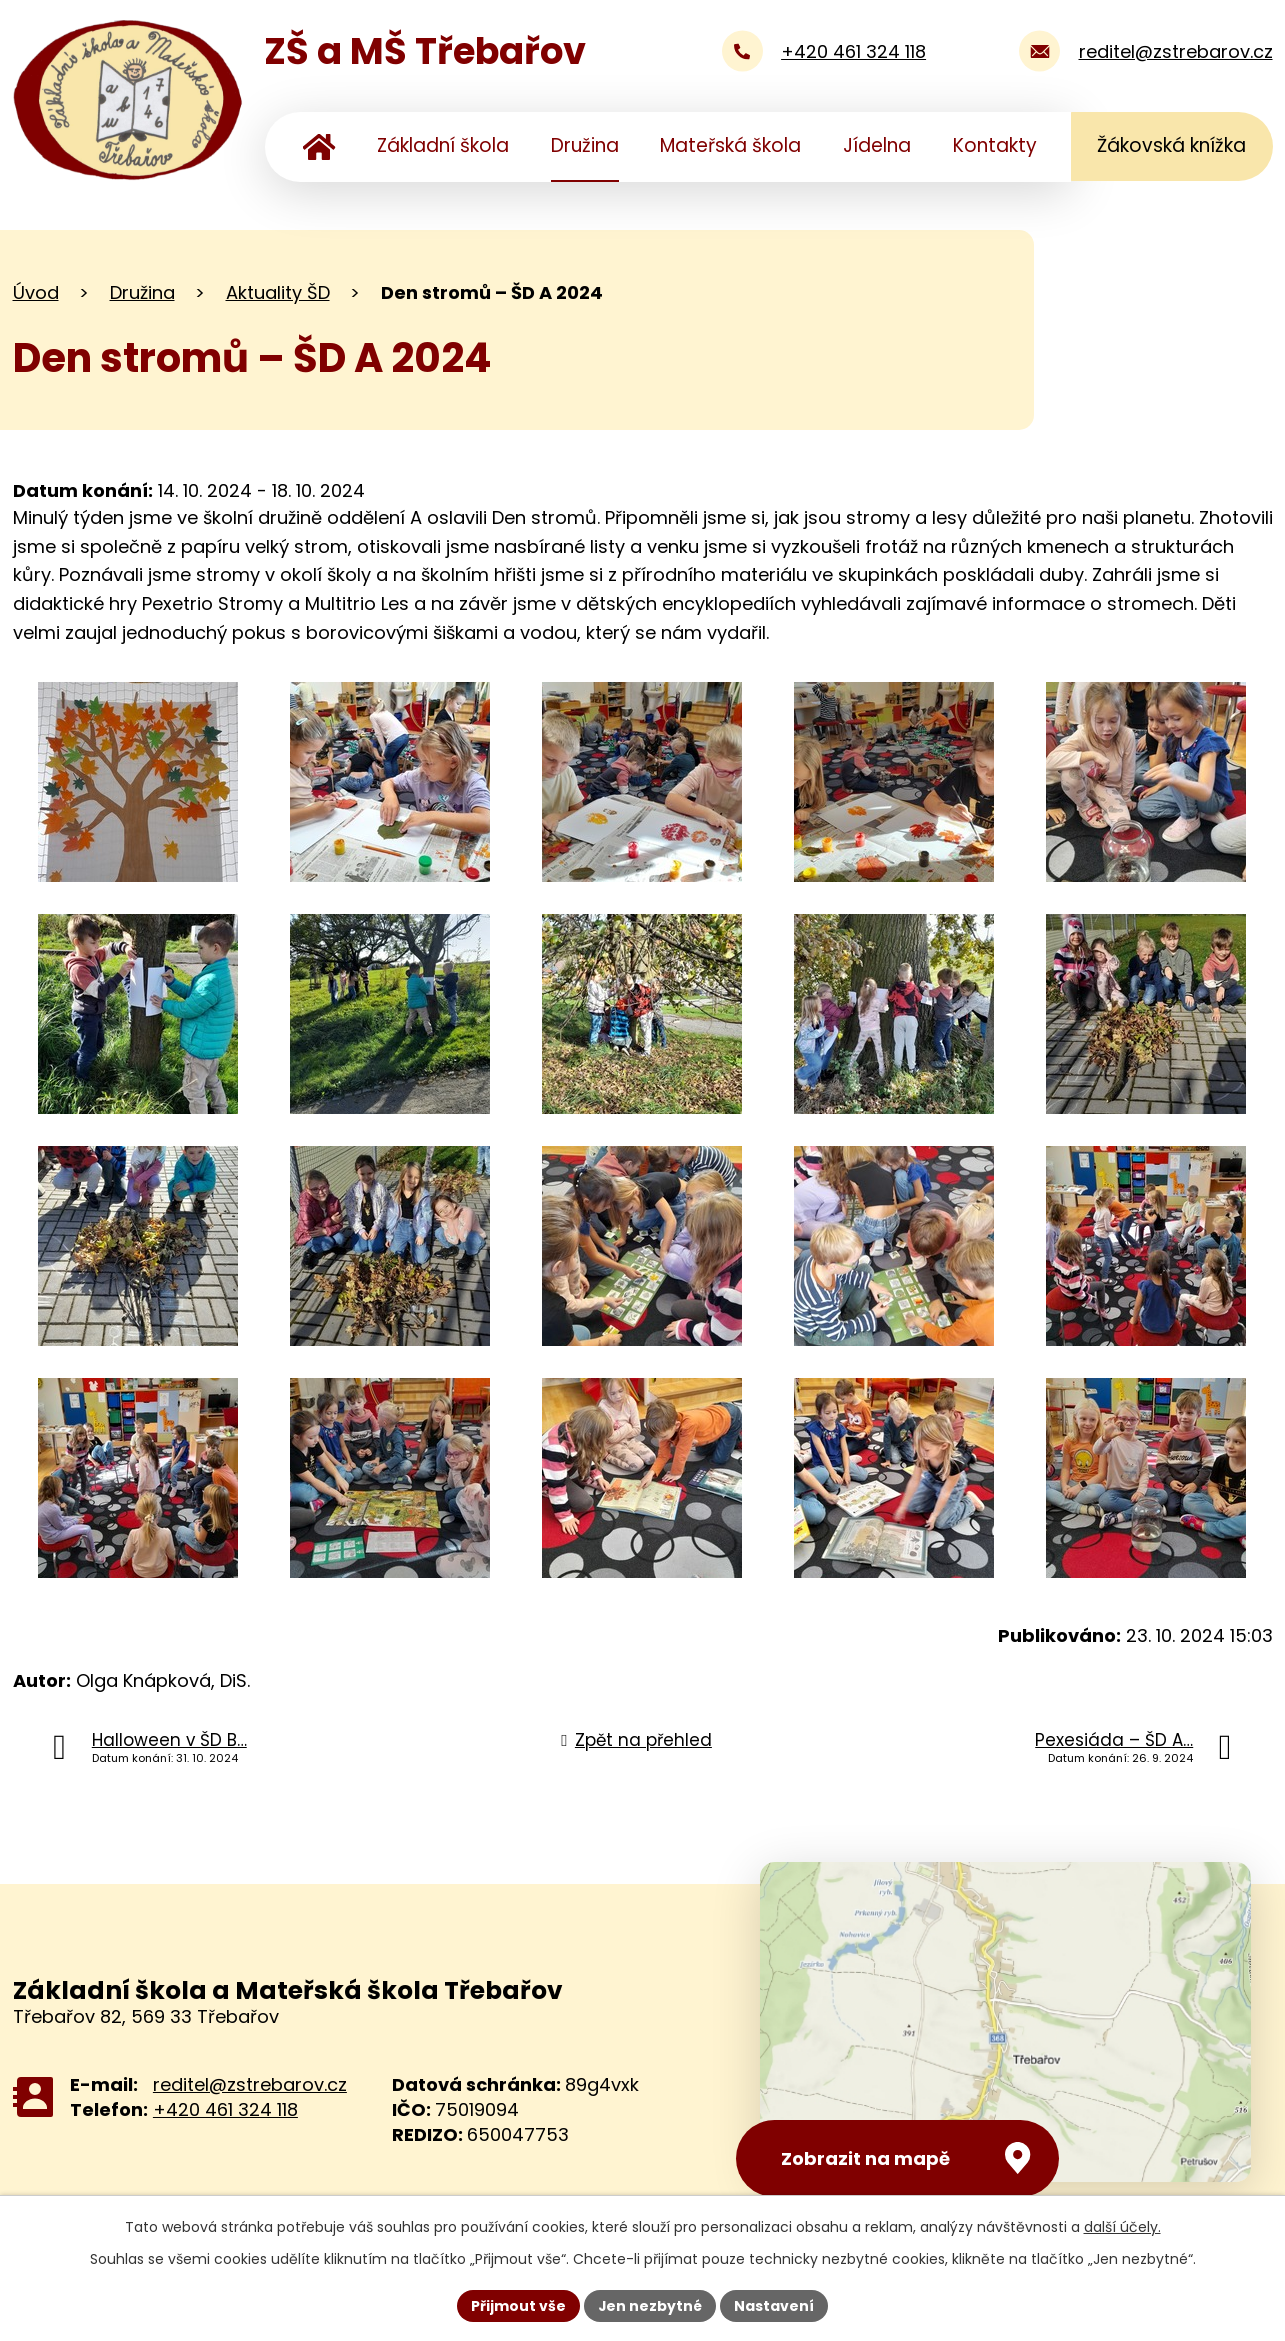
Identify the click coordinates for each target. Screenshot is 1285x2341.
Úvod (318, 147)
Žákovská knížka (1171, 145)
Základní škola (443, 145)
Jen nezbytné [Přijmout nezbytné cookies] (650, 2305)
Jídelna (877, 145)
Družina (585, 145)
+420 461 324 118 (225, 2109)
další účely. (1122, 2227)
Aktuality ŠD (278, 292)
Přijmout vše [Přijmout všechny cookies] (518, 2305)
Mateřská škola (730, 145)
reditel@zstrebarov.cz (250, 2084)
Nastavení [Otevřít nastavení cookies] (775, 2305)
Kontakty (995, 145)
